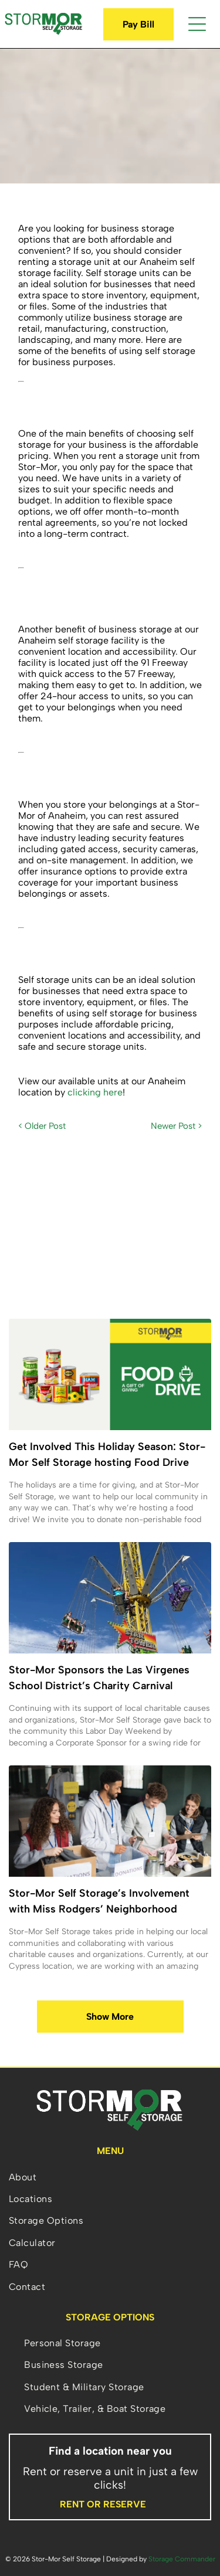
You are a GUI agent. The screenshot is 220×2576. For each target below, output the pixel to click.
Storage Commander (181, 2559)
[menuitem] (110, 2176)
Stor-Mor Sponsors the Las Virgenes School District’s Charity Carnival (99, 1677)
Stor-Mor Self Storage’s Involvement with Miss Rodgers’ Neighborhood (99, 1901)
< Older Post (42, 1126)
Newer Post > (176, 1126)
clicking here (95, 1092)
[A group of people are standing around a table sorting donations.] (110, 1821)
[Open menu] (197, 24)
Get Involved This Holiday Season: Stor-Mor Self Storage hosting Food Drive (107, 1454)
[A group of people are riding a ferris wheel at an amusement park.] (110, 1597)
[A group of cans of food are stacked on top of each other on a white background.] (110, 1374)
